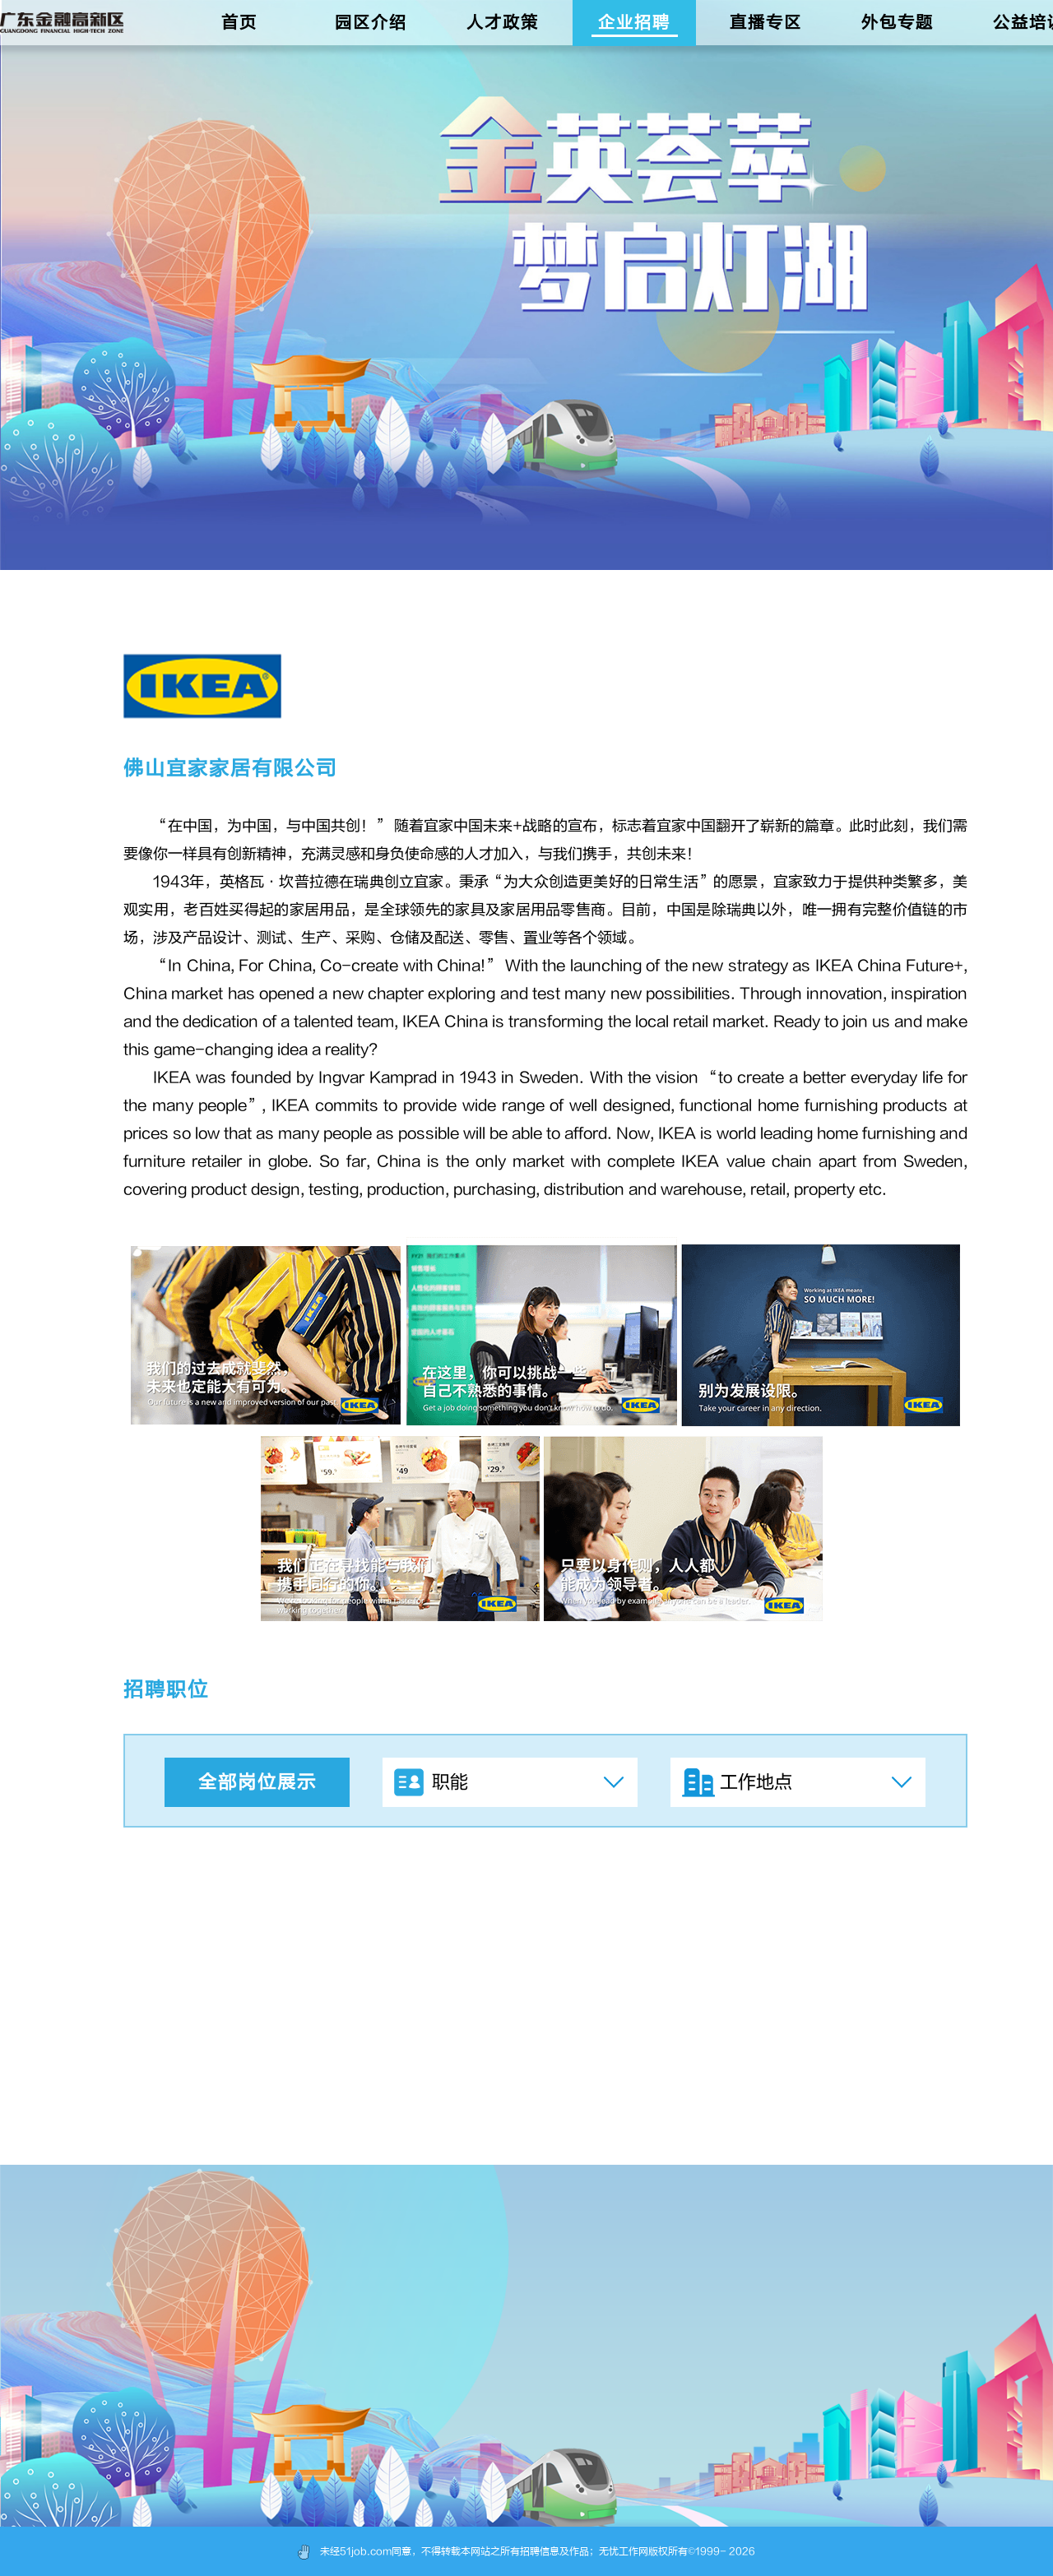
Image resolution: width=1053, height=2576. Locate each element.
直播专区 (766, 22)
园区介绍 (371, 22)
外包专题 (897, 22)
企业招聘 (634, 22)
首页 (239, 22)
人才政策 (502, 22)
